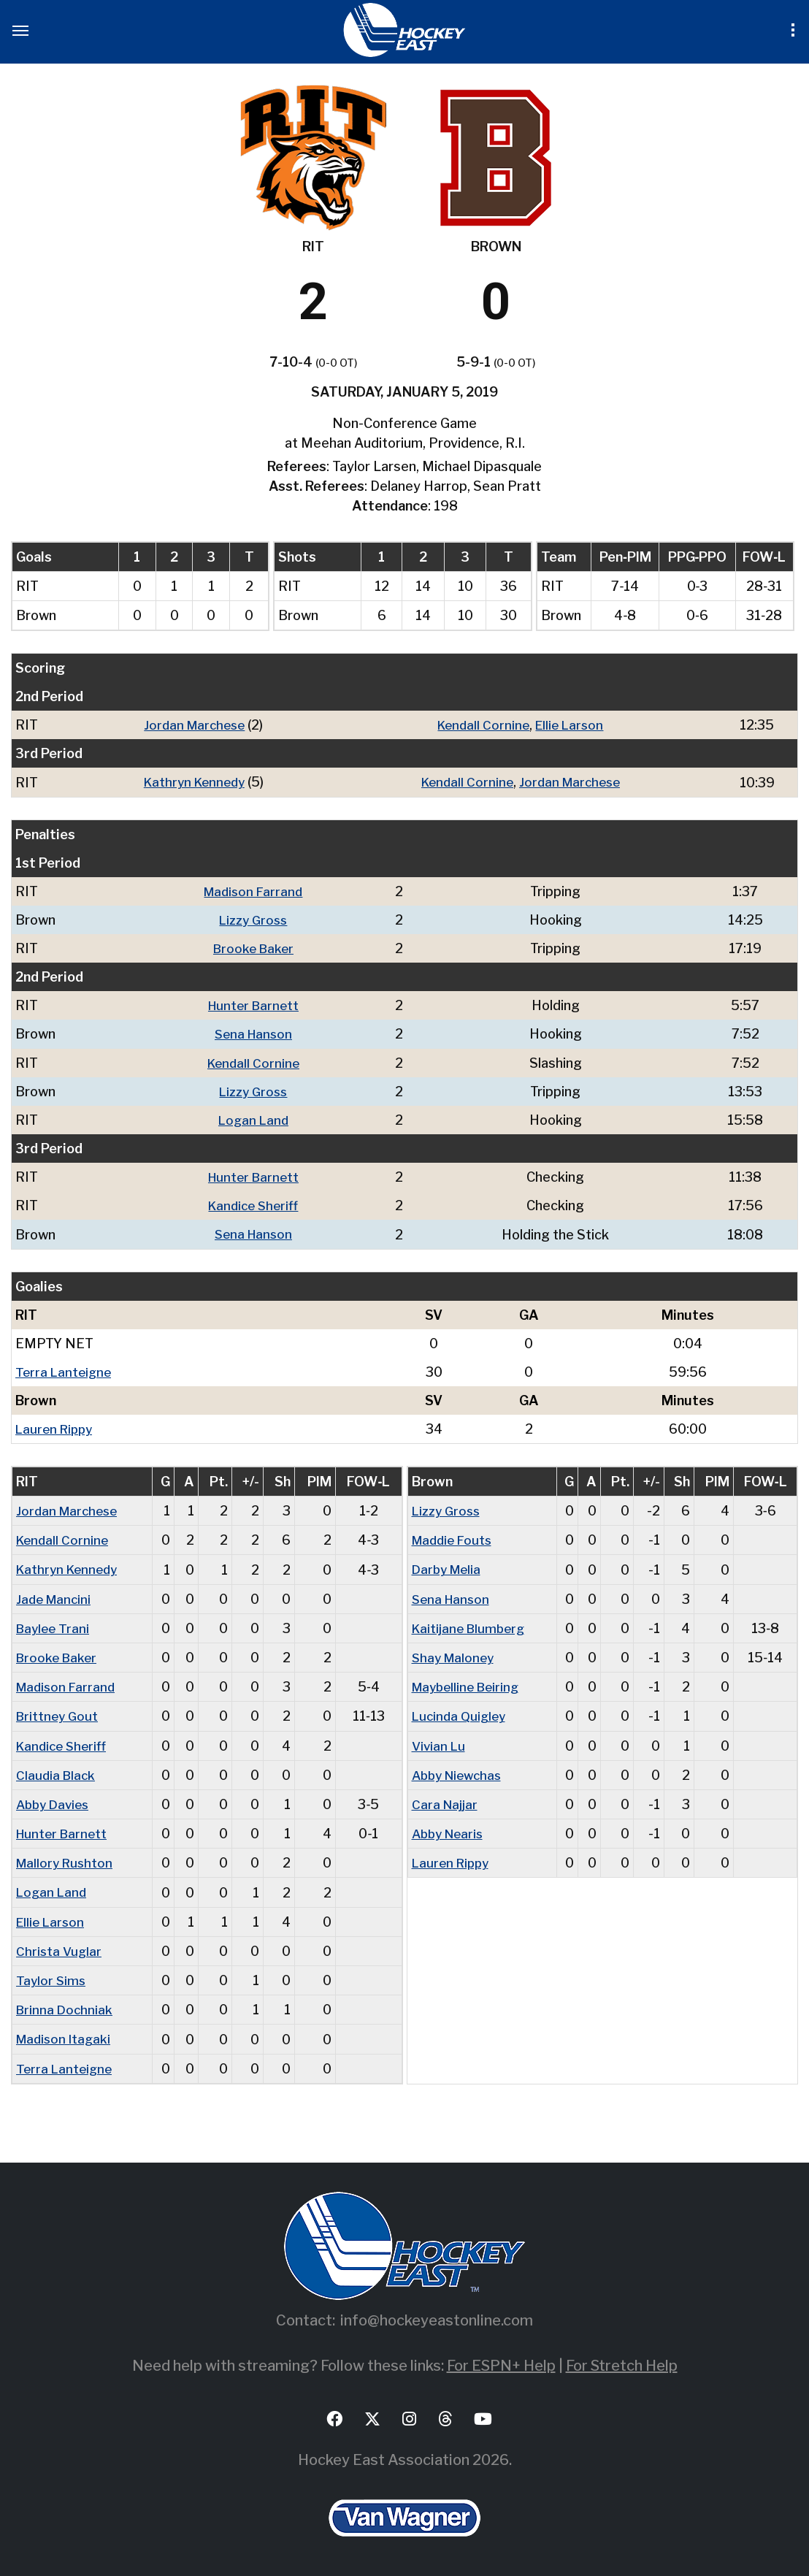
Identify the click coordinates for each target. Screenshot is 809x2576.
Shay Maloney (455, 1654)
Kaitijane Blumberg (471, 1625)
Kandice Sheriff (255, 1204)
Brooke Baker (255, 947)
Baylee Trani (54, 1625)
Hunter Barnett (255, 1004)
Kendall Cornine (484, 725)
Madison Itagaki (66, 2034)
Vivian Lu (439, 1742)
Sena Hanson (255, 1033)
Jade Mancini (55, 1596)
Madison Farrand (255, 890)
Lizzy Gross (255, 919)
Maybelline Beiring (469, 1684)
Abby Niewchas (460, 1771)
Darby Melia (449, 1567)
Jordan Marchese (193, 725)
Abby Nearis (450, 1830)
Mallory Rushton (67, 1859)
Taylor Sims (52, 1976)
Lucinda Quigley (461, 1713)
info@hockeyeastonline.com (436, 2315)
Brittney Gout (58, 1713)
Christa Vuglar (60, 1946)
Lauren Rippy (56, 1426)
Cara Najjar (446, 1800)
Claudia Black (57, 1771)
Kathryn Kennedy (193, 782)
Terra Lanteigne (65, 1369)
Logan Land (255, 1118)
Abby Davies (55, 1800)
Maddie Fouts (454, 1537)
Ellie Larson (573, 725)
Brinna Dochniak (65, 2005)
